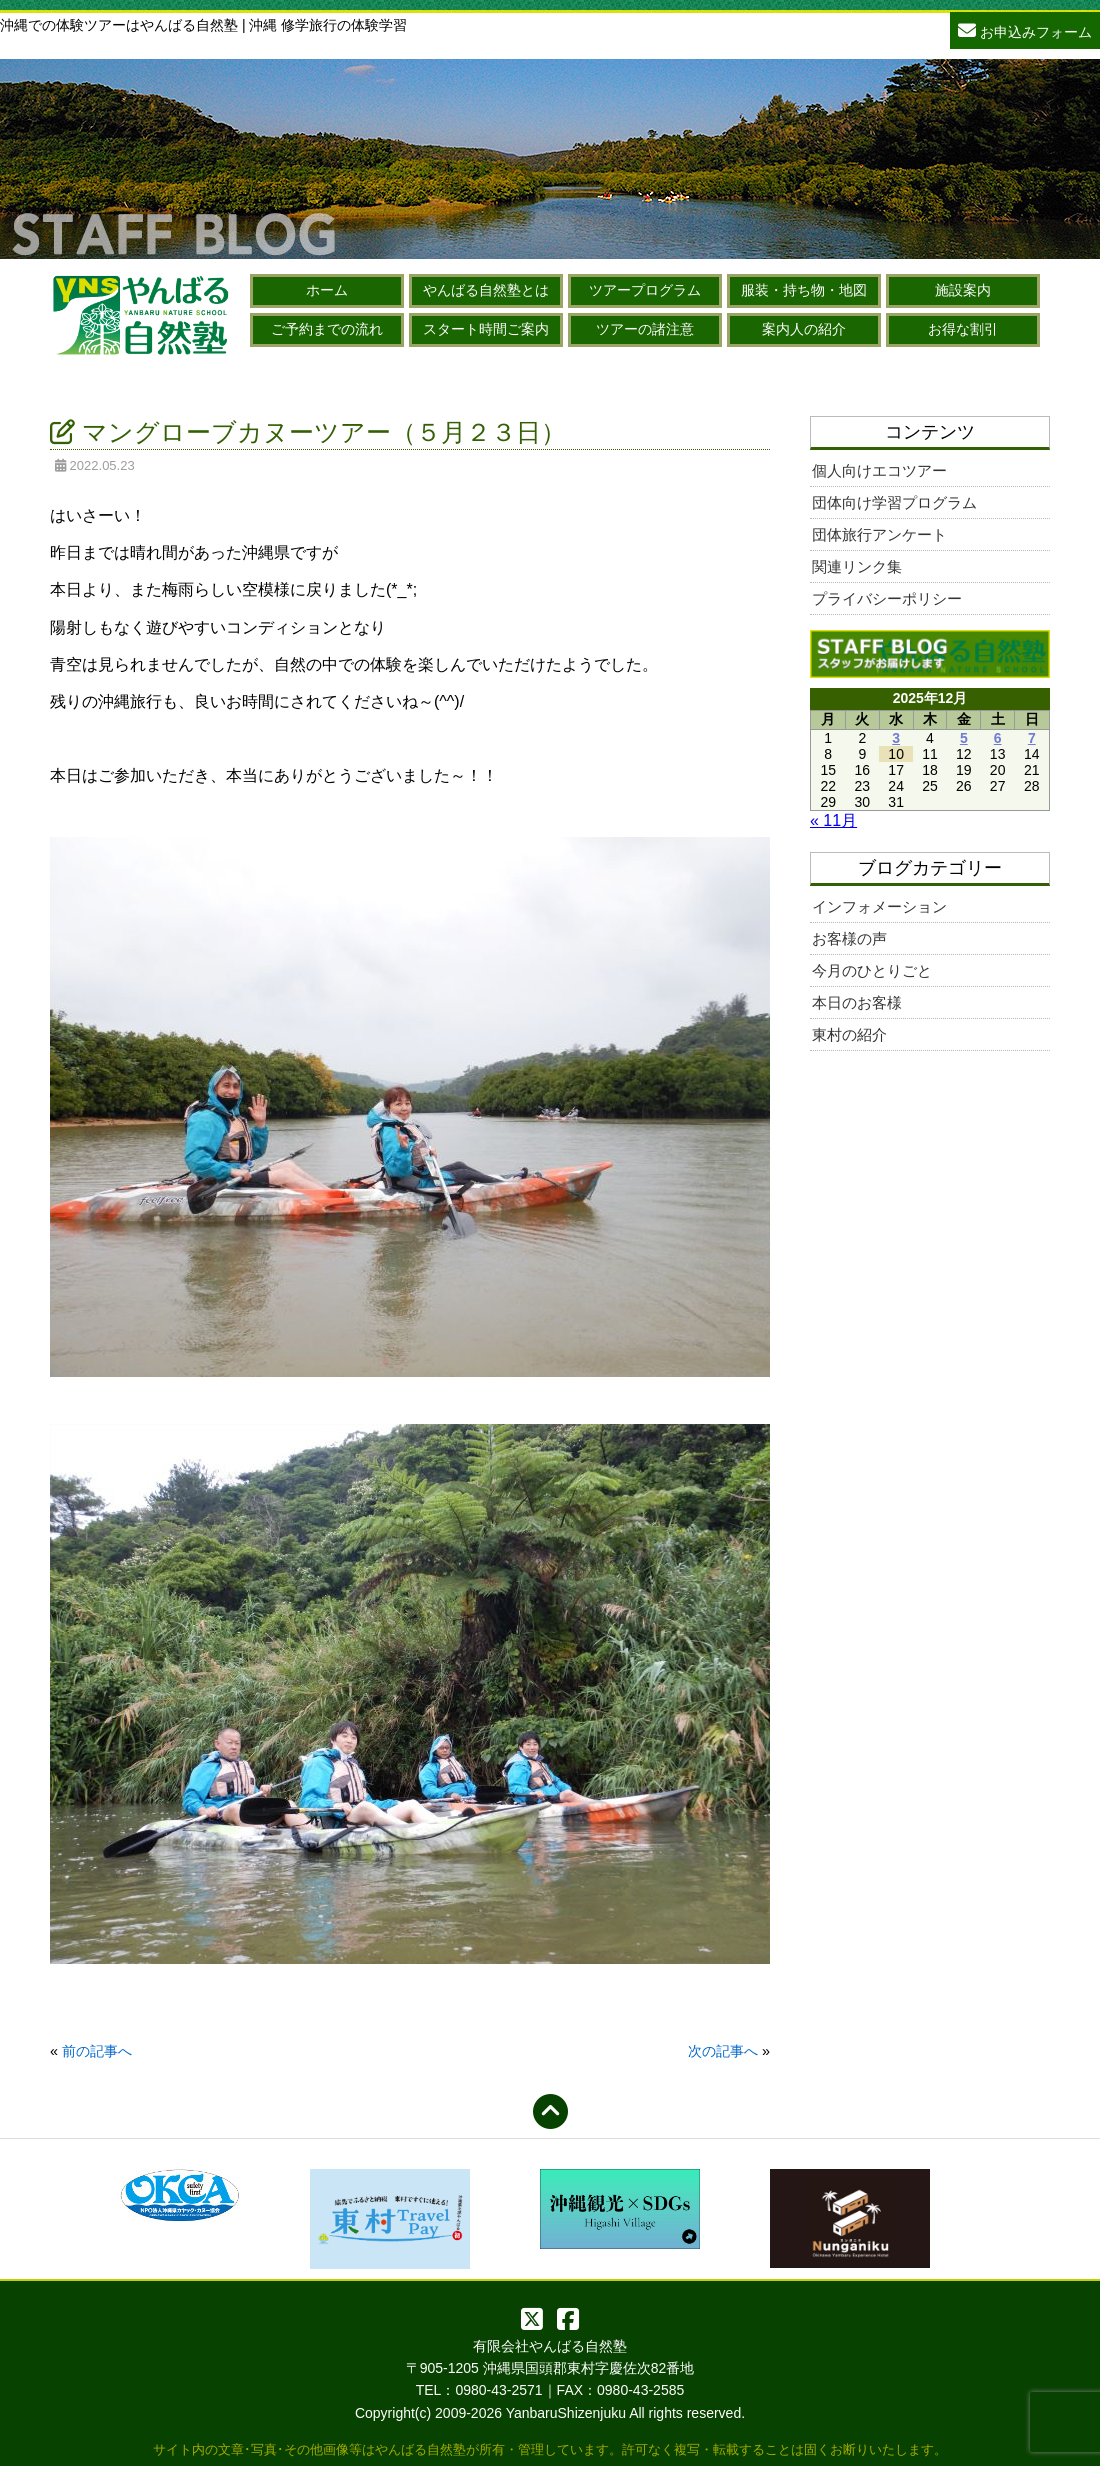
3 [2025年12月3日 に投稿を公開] (896, 738)
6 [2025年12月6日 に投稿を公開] (998, 738)
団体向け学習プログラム (894, 502)
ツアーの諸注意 (645, 329)
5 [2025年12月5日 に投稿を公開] (964, 738)
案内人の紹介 (804, 329)
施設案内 (963, 290)
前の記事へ (97, 2051)
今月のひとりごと (872, 970)
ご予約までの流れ (327, 329)
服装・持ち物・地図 (804, 290)
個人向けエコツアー (879, 470)
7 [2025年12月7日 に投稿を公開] (1032, 738)
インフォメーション (879, 906)
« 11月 (833, 820)
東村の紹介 (849, 1034)
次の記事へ (723, 2051)
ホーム (327, 290)
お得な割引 (963, 329)
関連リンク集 (857, 566)
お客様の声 (849, 938)
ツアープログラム (645, 290)
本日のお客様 (857, 1002)
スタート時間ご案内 (486, 329)
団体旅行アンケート (879, 534)
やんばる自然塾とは (486, 290)
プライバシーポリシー (887, 598)
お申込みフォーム (1025, 29)
